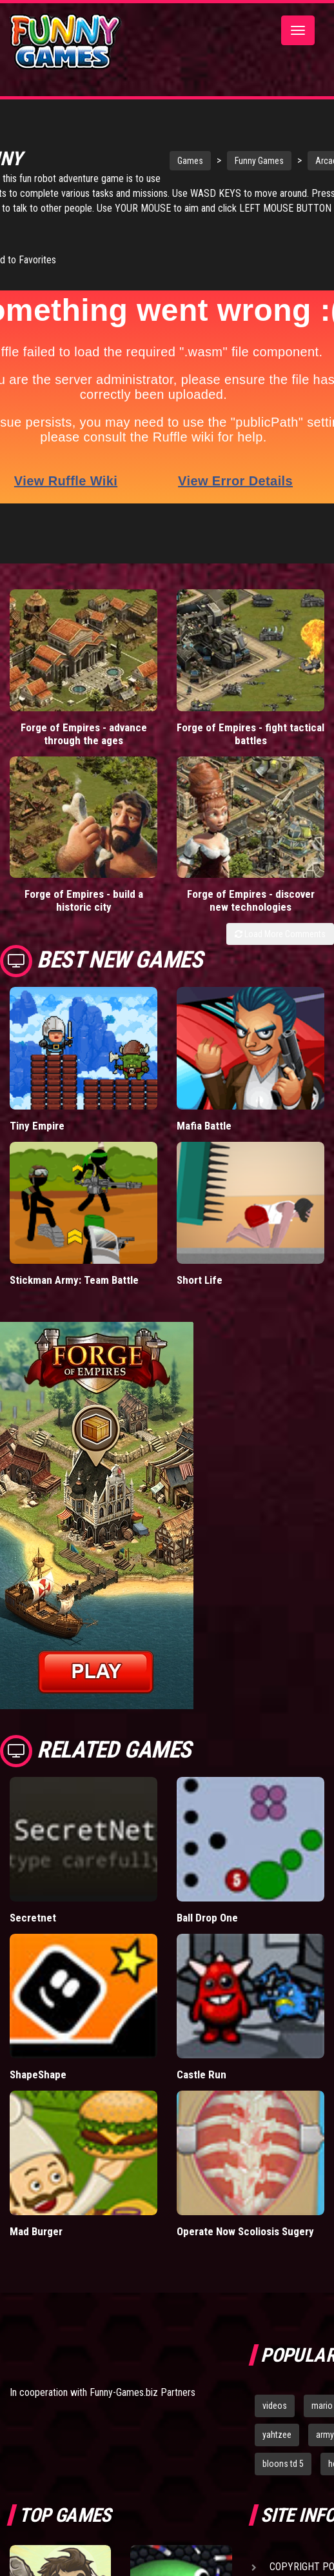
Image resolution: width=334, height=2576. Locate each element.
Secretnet (33, 1900)
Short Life (199, 1262)
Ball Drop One (207, 1900)
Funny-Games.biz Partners (142, 2375)
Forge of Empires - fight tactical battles (250, 716)
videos (274, 2388)
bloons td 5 (283, 2446)
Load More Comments (280, 916)
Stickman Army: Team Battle (74, 1262)
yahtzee (276, 2417)
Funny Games (245, 159)
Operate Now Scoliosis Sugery (245, 2213)
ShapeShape (38, 2057)
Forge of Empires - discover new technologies (251, 883)
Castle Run (201, 2057)
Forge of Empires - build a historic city (84, 883)
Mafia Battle (204, 1108)
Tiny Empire (37, 1108)
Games (177, 159)
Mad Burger (36, 2213)
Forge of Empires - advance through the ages (84, 716)
